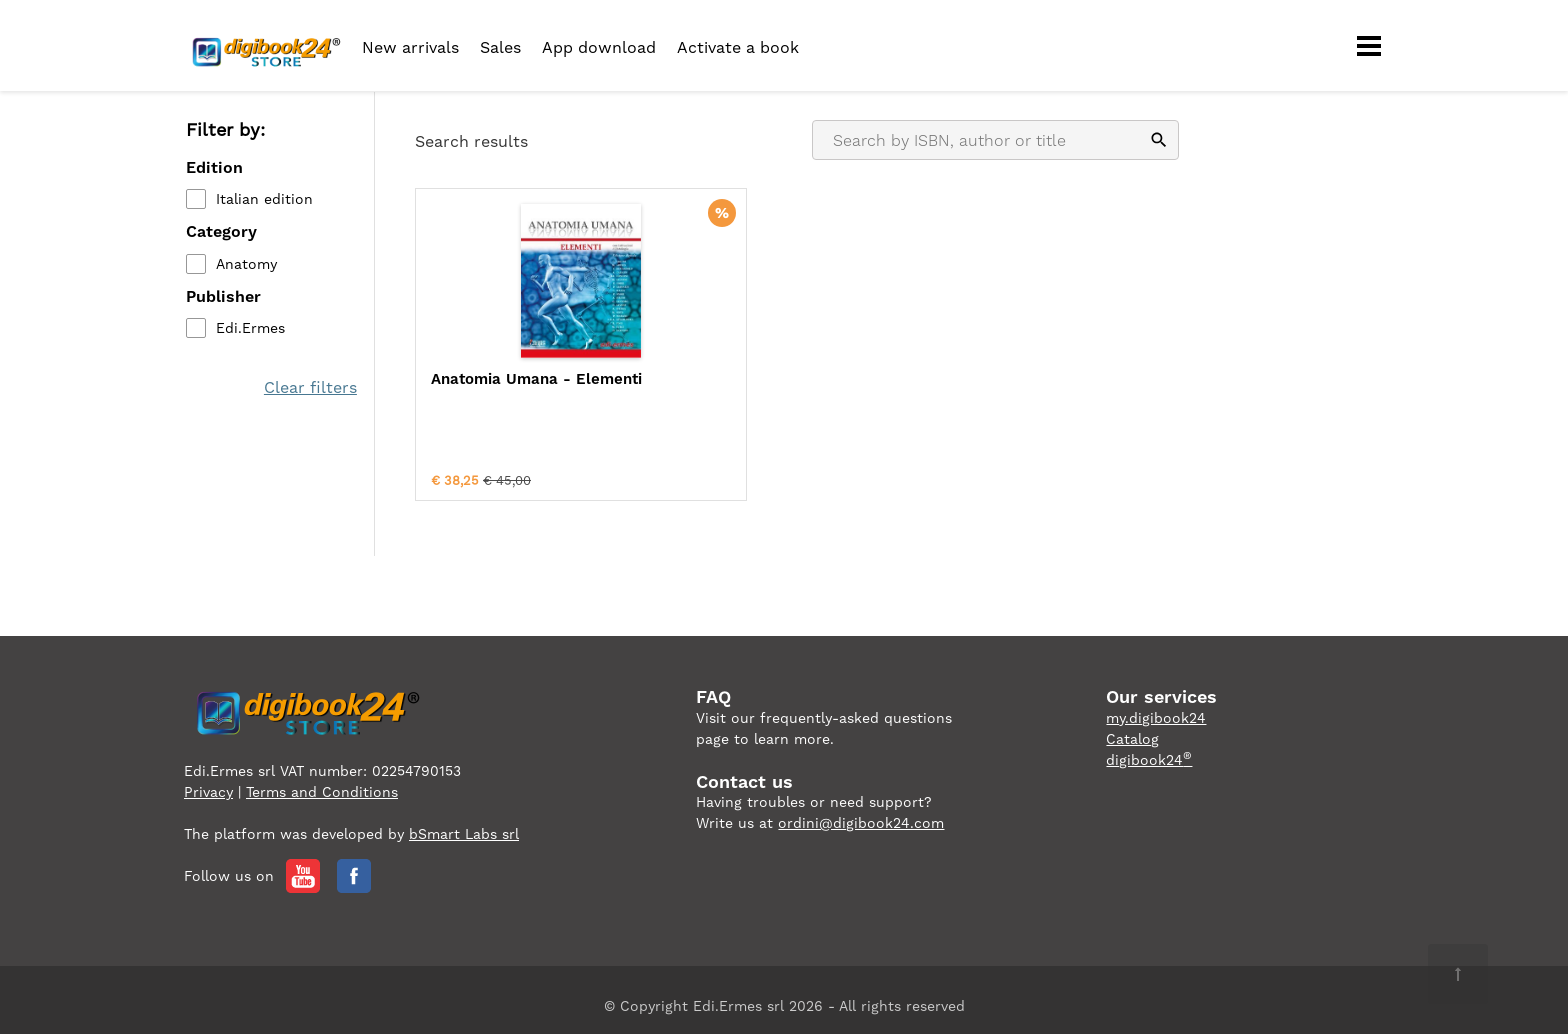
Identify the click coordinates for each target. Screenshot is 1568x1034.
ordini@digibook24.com (861, 810)
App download (599, 47)
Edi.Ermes (248, 329)
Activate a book (738, 47)
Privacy (208, 779)
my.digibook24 (1156, 705)
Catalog (1132, 726)
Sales (500, 47)
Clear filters (312, 388)
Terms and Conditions (322, 779)
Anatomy (244, 265)
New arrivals (410, 47)
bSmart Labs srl (464, 821)
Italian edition (262, 201)
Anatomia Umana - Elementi (501, 390)
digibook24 (1149, 747)
